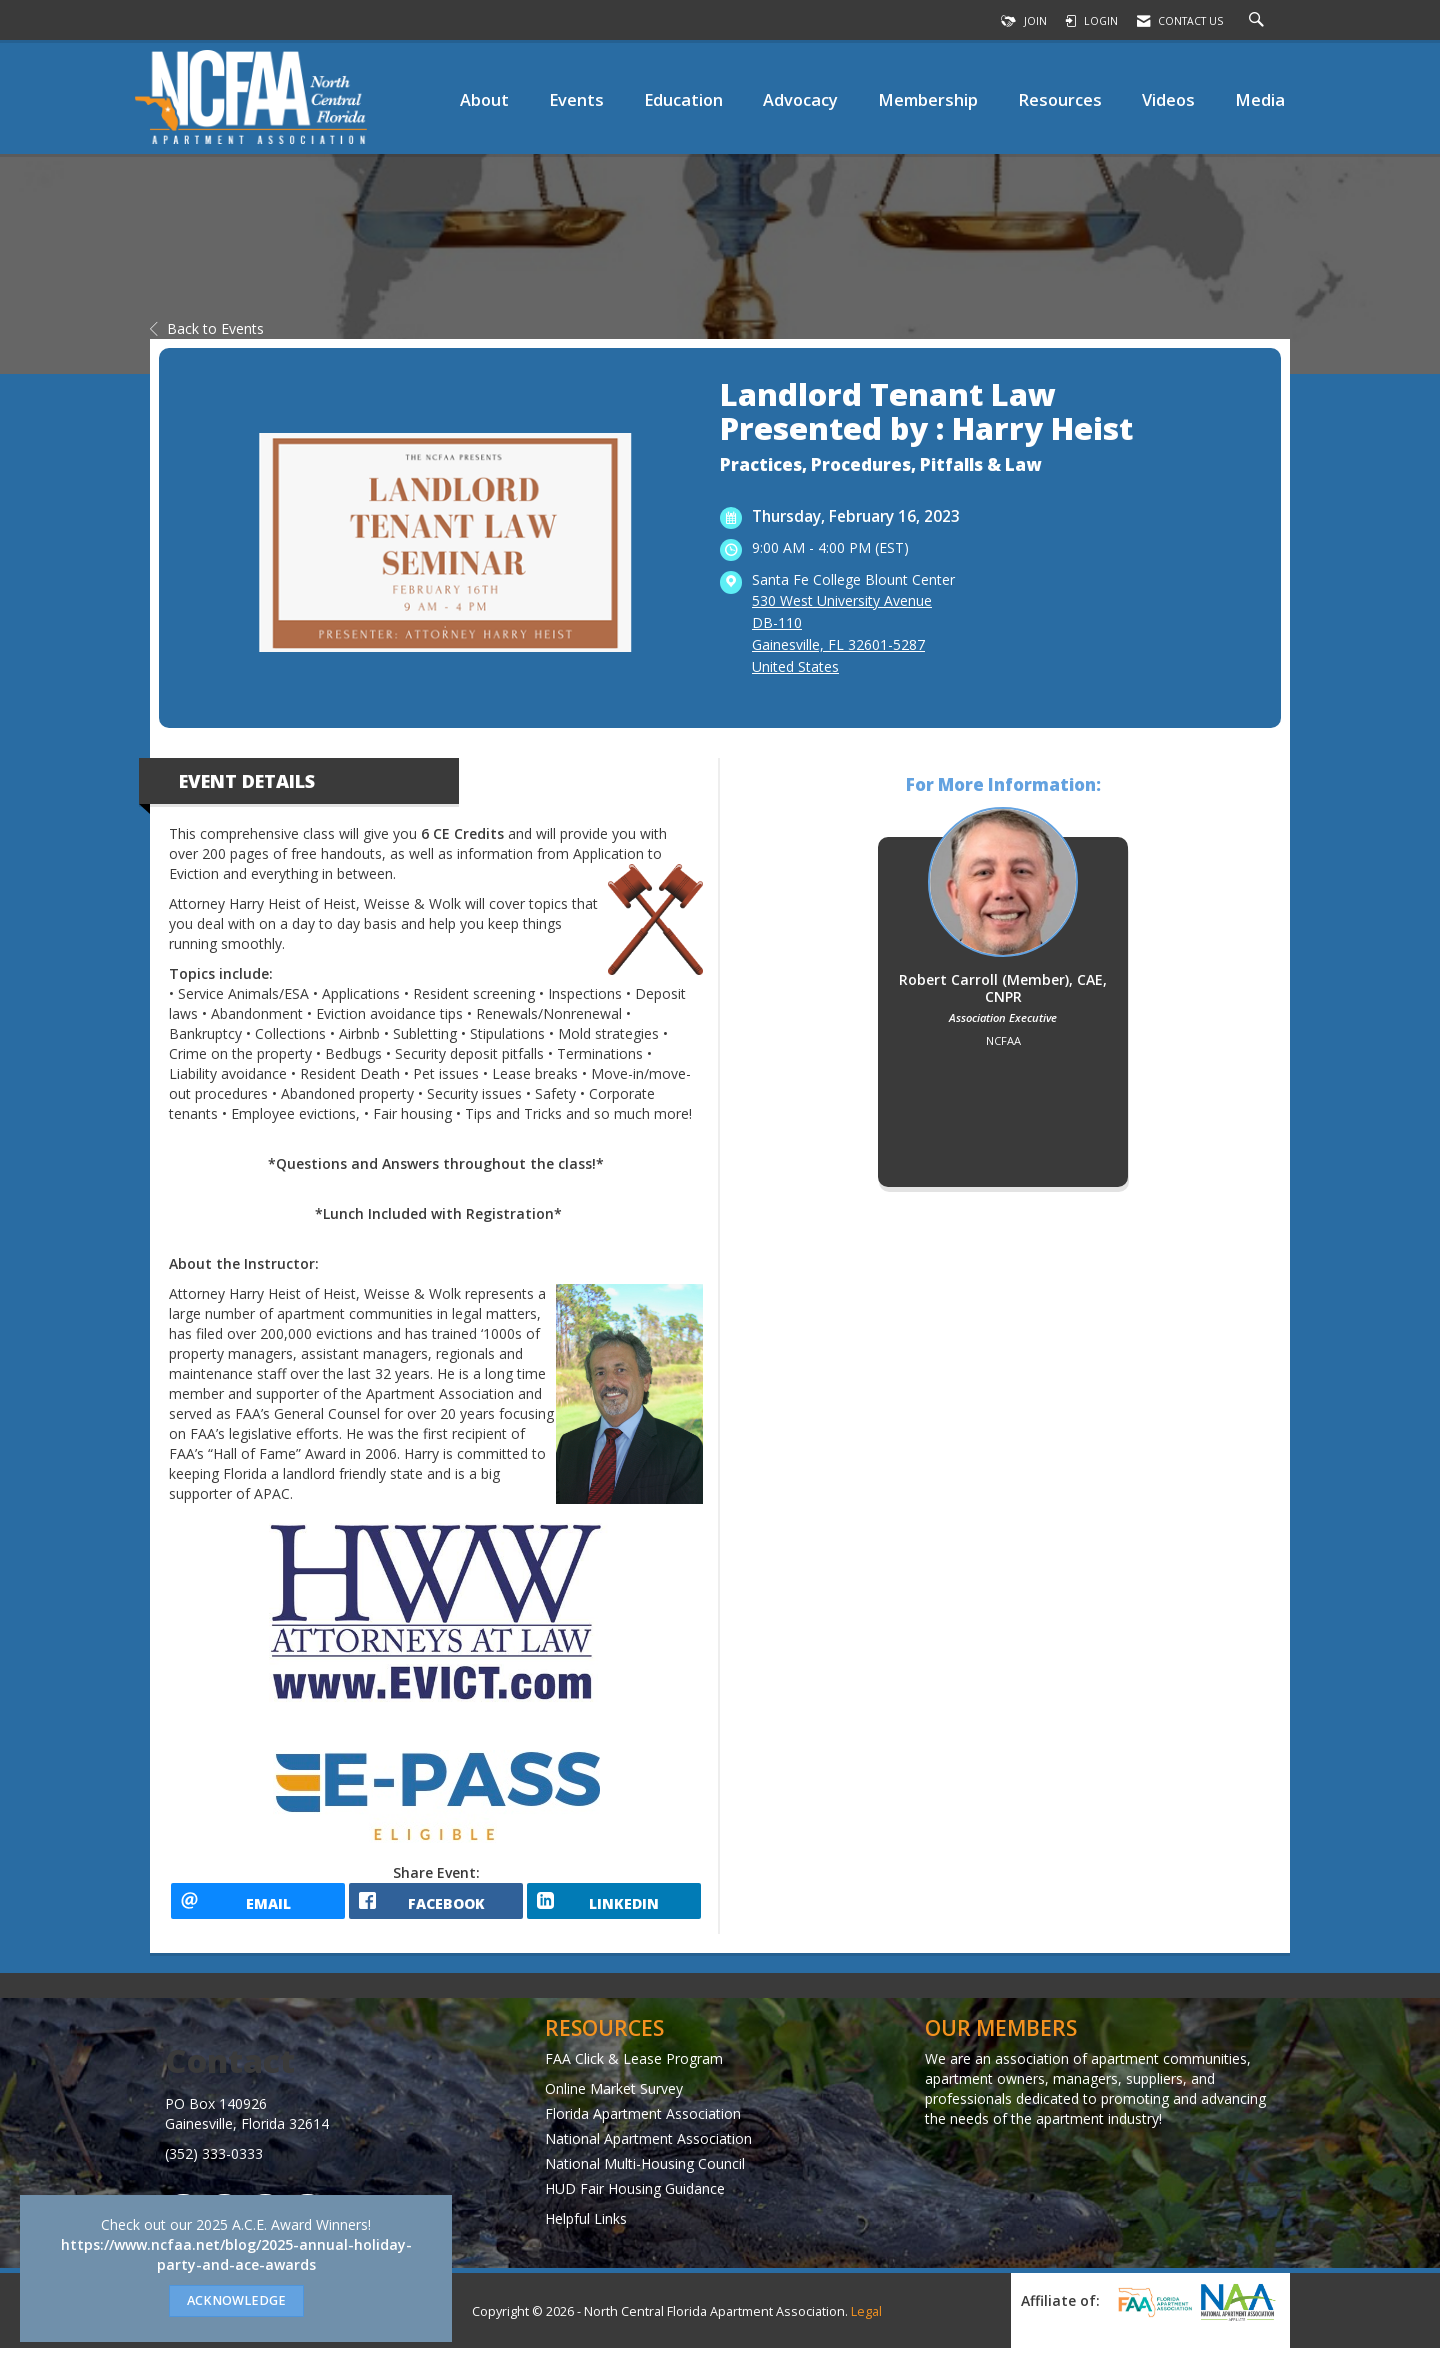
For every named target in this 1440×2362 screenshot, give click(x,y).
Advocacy (800, 99)
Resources (1060, 99)
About (484, 99)
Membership (928, 99)
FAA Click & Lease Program (634, 2071)
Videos (1168, 99)
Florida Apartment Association (643, 2126)
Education (683, 99)
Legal (866, 2325)
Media (1260, 99)
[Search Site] (1259, 21)
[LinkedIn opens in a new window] (614, 1908)
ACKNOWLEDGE (236, 2300)
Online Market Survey (614, 2101)
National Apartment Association (648, 2151)
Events (576, 99)
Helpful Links (586, 2231)
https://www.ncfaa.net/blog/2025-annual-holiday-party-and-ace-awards (236, 2254)
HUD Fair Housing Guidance (635, 2201)
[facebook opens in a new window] (436, 1908)
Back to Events (207, 328)
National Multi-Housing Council (645, 2176)
